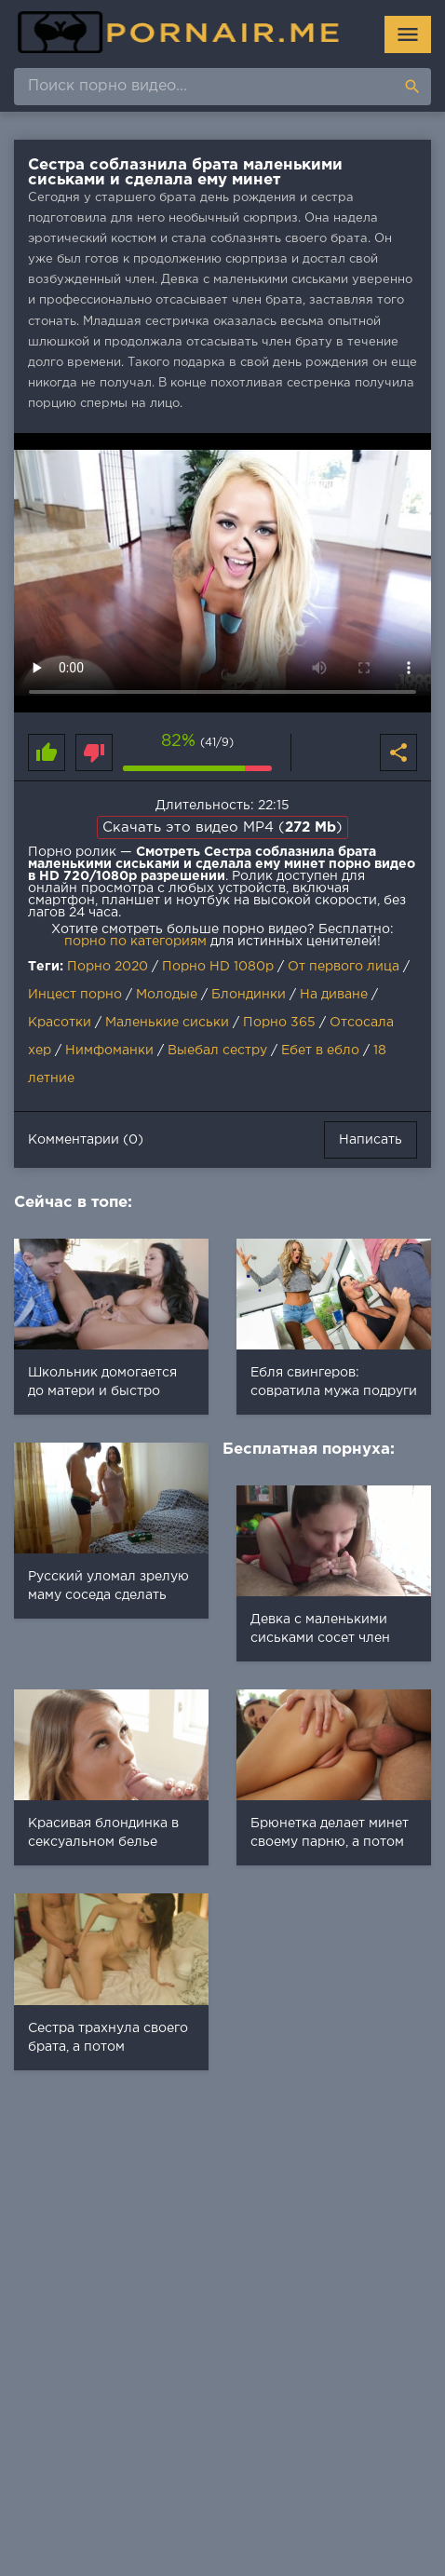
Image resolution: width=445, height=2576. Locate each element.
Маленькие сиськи (167, 1022)
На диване (334, 994)
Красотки (59, 1022)
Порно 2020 (107, 966)
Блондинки (248, 994)
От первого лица (343, 966)
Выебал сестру (217, 1050)
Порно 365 (279, 1022)
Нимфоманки (109, 1050)
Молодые (166, 994)
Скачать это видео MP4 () (222, 827)
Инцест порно (75, 994)
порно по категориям (135, 941)
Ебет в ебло (320, 1050)
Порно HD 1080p (218, 966)
